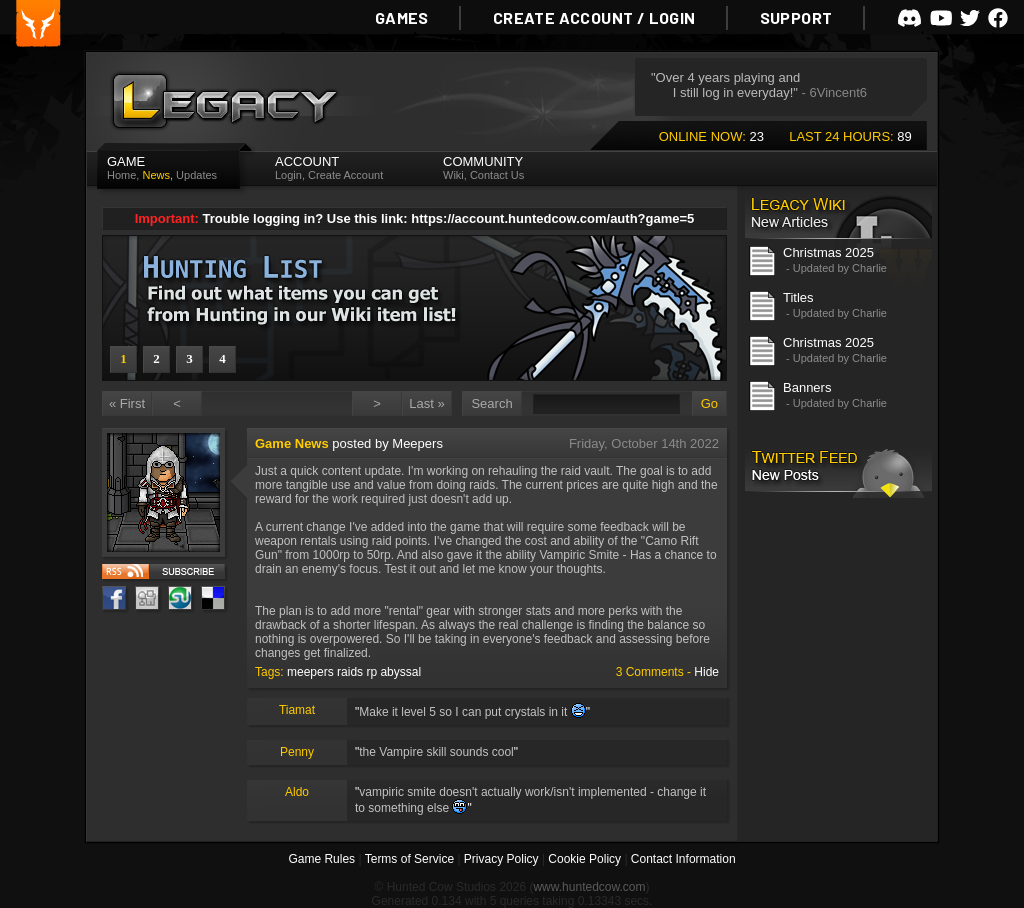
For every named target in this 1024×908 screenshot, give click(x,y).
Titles (798, 297)
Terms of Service (409, 859)
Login (288, 175)
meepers (310, 672)
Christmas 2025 (828, 252)
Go (709, 403)
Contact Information (683, 859)
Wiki (453, 175)
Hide (706, 672)
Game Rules (321, 859)
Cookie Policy (584, 859)
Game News (292, 443)
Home (121, 175)
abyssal (400, 672)
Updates (196, 175)
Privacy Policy (501, 859)
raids (350, 672)
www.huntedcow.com (589, 887)
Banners (807, 387)
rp (371, 672)
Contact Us (497, 175)
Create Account (345, 175)
